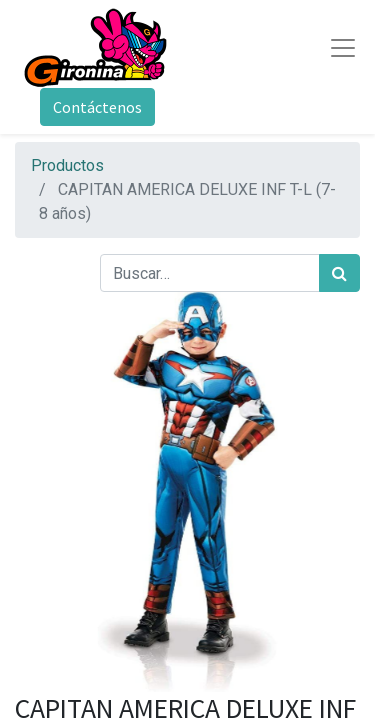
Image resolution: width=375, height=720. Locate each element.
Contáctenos (97, 107)
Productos (67, 165)
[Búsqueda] (339, 273)
